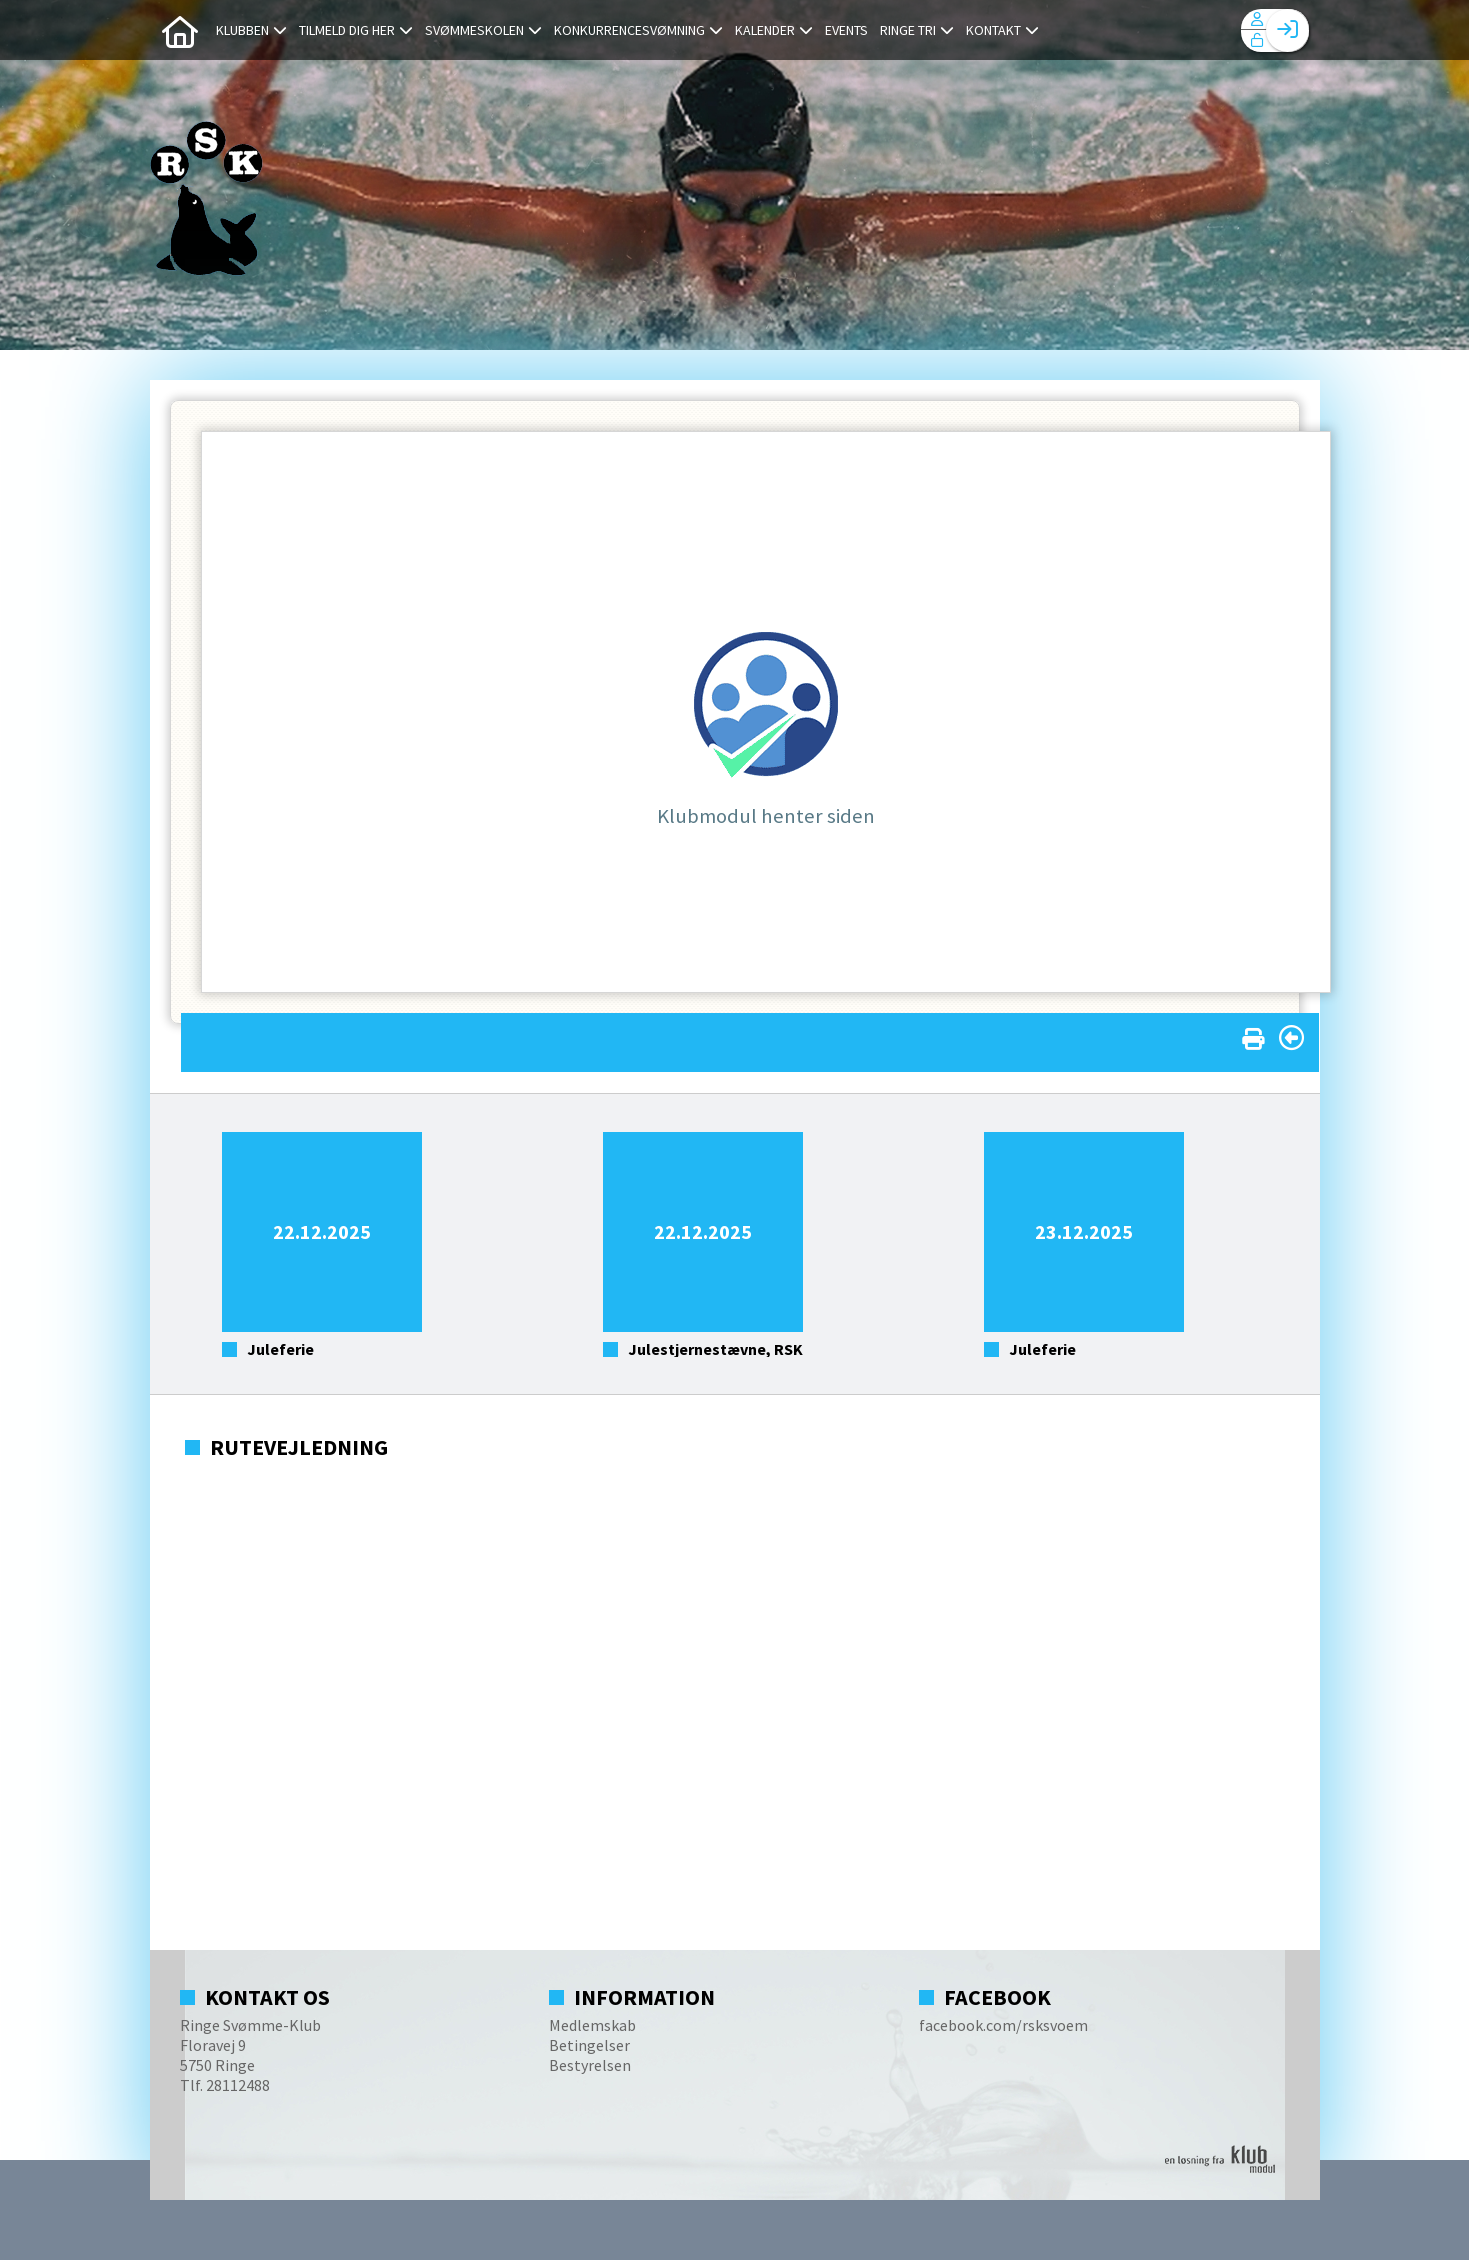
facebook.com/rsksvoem (1003, 2025)
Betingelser (589, 2045)
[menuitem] (180, 30)
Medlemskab (592, 2025)
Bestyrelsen (590, 2065)
